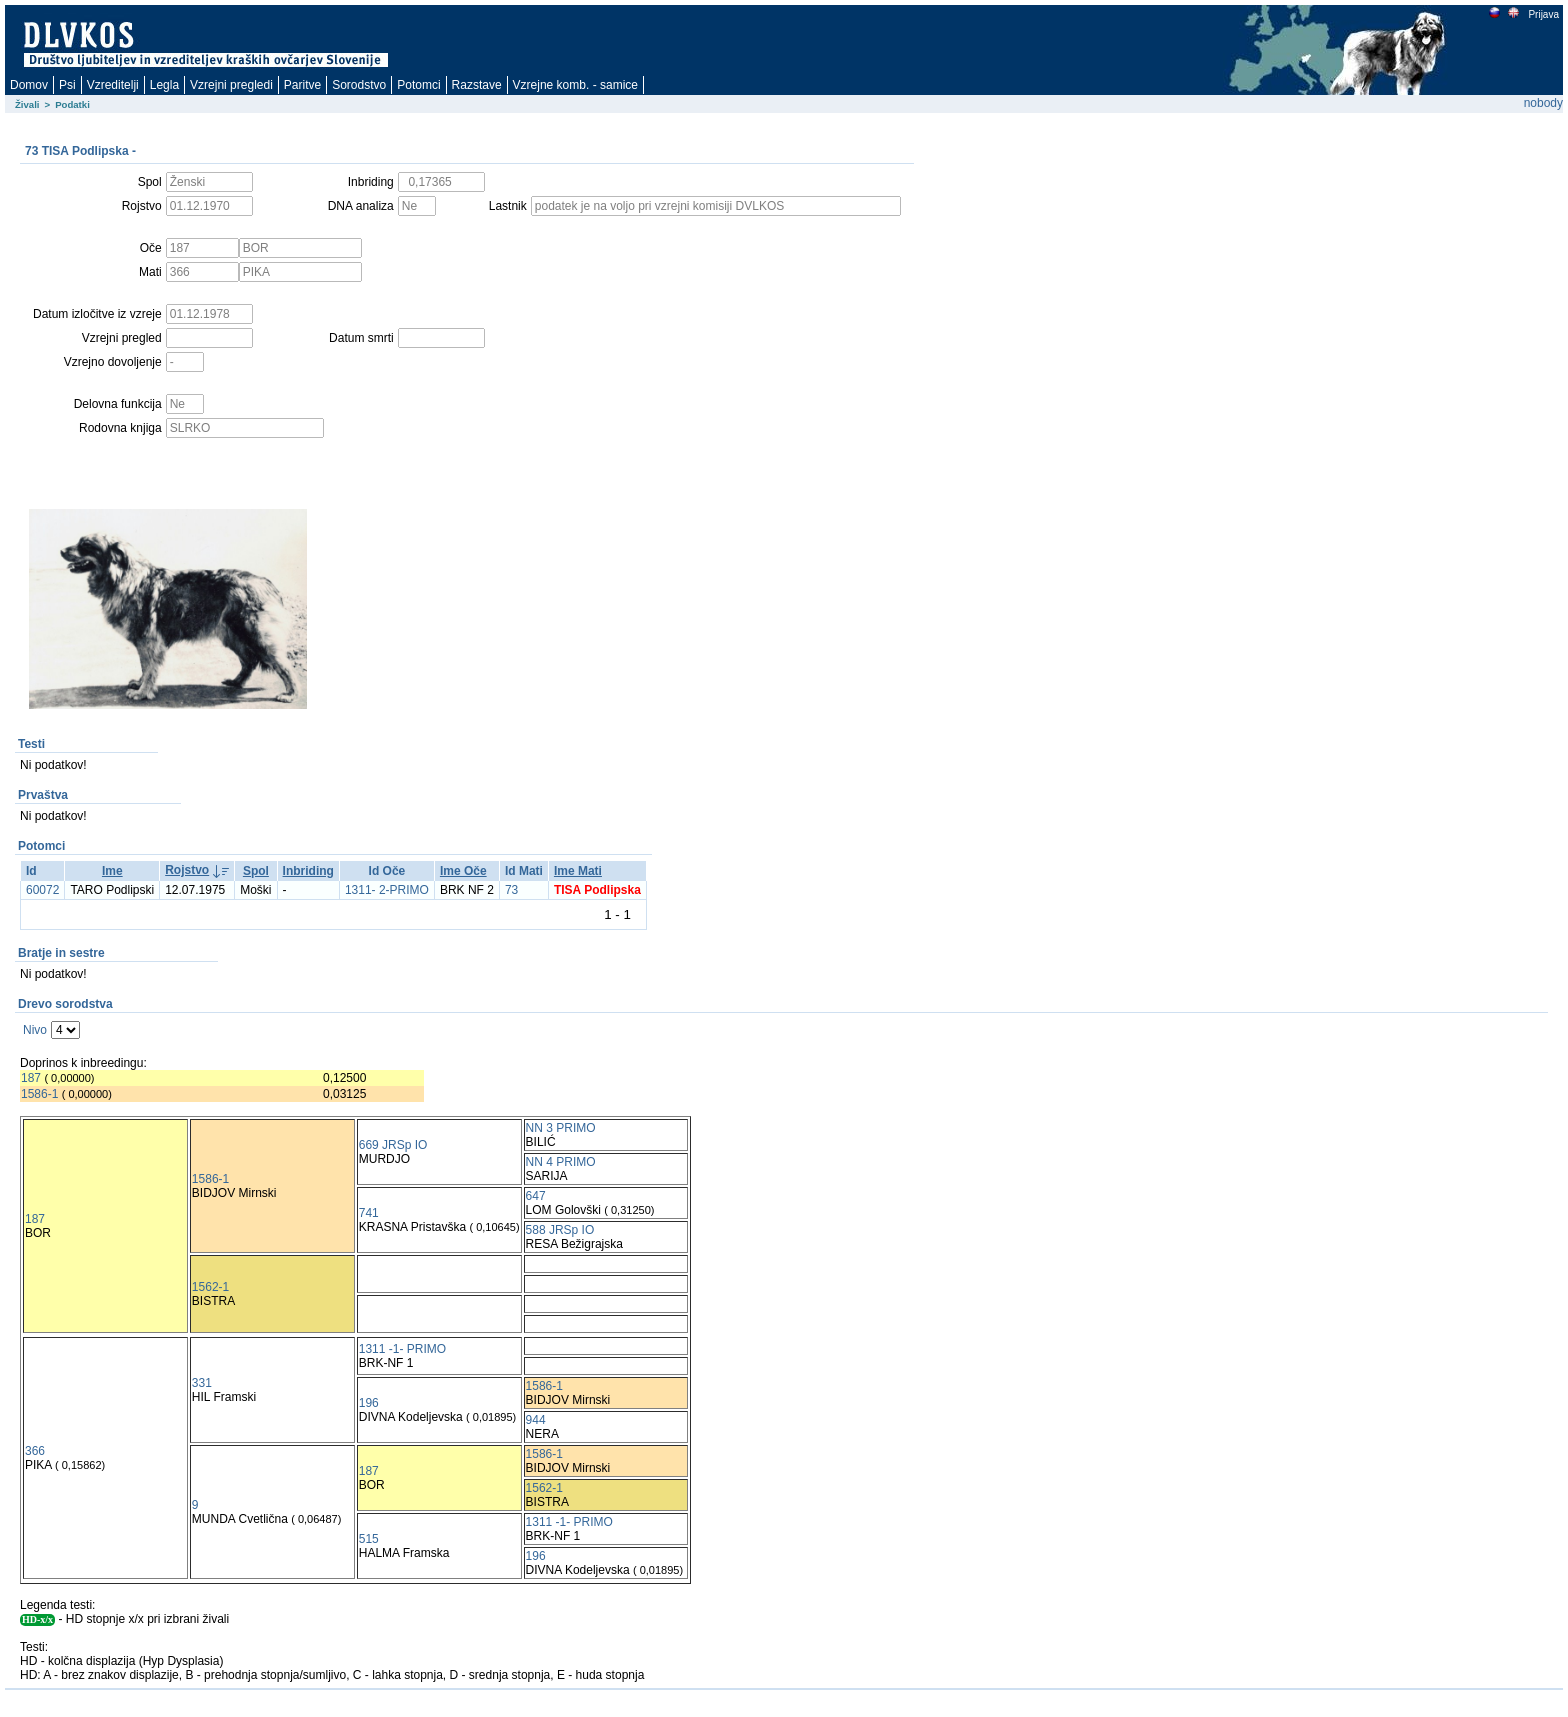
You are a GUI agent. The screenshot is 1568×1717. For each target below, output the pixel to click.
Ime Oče (463, 871)
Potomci (418, 85)
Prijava (1543, 14)
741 (369, 1213)
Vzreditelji (113, 85)
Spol (256, 871)
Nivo (35, 1030)
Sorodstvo (359, 85)
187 (31, 1078)
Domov (29, 85)
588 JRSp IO (560, 1230)
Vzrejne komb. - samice (575, 85)
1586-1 (39, 1094)
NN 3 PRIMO (561, 1128)
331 (202, 1383)
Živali (27, 104)
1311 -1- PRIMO (402, 1349)
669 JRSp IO (393, 1145)
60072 (42, 890)
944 (536, 1420)
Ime (112, 871)
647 (536, 1196)
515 (369, 1539)
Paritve (302, 85)
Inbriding (308, 871)
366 (35, 1451)
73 (511, 890)
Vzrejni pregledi (231, 85)
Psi (67, 85)
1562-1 (210, 1287)
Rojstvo (187, 870)
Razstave (477, 85)
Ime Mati (578, 871)
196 (369, 1403)
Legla (164, 85)
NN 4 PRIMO (561, 1162)
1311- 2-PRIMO (387, 890)
